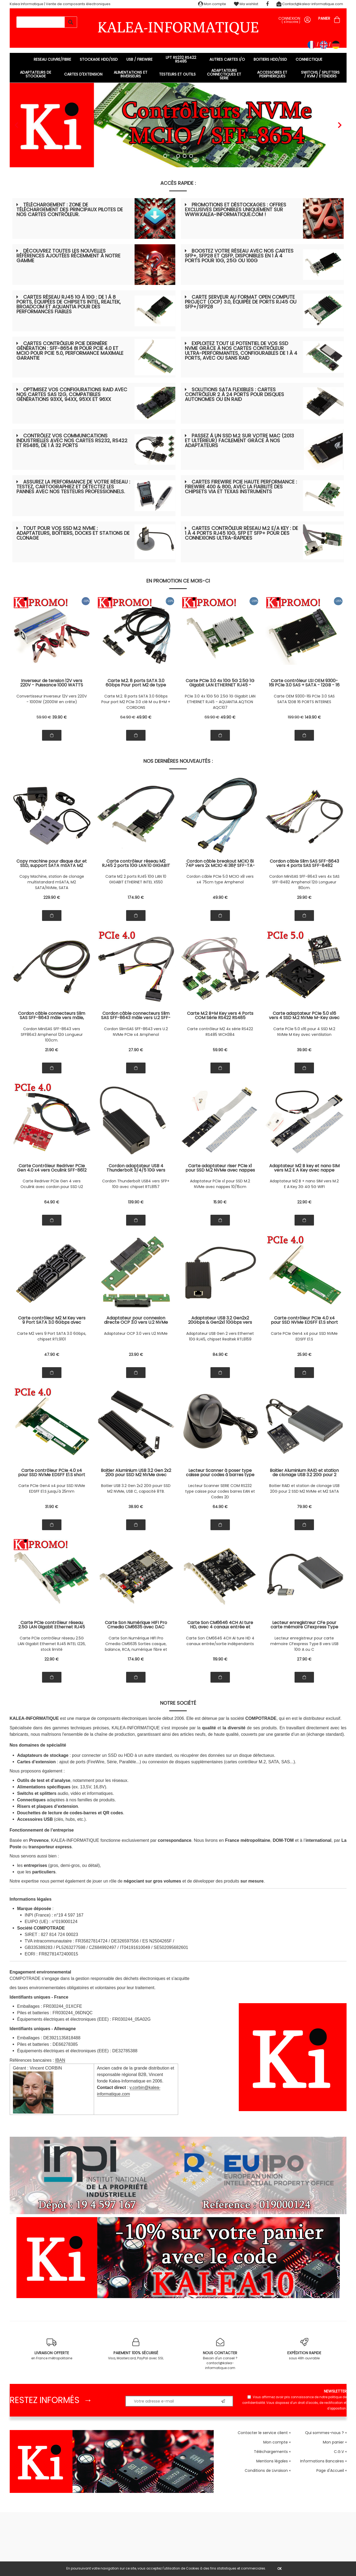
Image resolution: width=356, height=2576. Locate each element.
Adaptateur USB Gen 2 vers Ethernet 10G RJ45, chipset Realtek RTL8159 (220, 1336)
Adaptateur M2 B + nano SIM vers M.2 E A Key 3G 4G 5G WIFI (304, 1183)
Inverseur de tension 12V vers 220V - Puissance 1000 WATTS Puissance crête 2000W (51, 683)
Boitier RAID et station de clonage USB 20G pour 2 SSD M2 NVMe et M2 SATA (304, 1488)
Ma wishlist (246, 3)
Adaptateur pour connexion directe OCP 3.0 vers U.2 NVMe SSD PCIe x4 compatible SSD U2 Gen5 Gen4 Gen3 (136, 1320)
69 (212, 717)
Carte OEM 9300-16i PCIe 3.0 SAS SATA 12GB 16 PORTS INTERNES (304, 699)
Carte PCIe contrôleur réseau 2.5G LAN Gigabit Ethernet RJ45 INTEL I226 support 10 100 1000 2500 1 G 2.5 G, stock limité (51, 1625)
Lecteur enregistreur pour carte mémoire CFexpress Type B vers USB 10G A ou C (304, 1643)
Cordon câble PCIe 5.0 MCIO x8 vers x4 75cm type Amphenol (220, 879)
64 (127, 717)
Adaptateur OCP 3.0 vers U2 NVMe (136, 1333)
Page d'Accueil (330, 2470)
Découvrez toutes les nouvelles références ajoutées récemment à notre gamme (68, 255)
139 (136, 1202)
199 (296, 717)
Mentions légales (272, 2461)
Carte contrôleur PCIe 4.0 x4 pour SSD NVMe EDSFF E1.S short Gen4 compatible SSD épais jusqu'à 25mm (51, 1472)
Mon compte (212, 3)
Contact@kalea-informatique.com (309, 3)
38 (136, 1506)
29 (304, 897)
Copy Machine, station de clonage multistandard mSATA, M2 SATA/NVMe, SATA (51, 882)
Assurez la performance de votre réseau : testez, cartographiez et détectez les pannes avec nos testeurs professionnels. (73, 486)
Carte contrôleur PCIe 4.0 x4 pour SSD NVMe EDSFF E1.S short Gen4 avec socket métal (304, 1320)
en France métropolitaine (52, 2349)
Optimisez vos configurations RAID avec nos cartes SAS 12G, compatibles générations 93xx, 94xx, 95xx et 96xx (71, 394)
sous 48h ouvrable (304, 2349)
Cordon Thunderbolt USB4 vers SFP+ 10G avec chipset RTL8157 (136, 1183)
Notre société (178, 1703)
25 (304, 1354)
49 (143, 717)
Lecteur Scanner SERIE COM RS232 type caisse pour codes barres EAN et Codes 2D (220, 1491)
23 (136, 1354)
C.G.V (339, 2451)
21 (51, 1050)
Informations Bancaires (322, 2461)
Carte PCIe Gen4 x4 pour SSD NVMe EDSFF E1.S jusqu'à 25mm (51, 1488)
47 (51, 1354)
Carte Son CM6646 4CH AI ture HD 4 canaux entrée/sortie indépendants (220, 1640)
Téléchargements (271, 2451)
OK (279, 2568)
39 (59, 717)
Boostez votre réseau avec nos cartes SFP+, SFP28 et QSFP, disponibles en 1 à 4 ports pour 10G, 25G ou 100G (239, 255)
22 (304, 1202)
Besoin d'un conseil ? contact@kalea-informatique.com (220, 2354)
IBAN (60, 2060)
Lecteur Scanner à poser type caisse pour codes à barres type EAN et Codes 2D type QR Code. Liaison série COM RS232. (220, 1472)
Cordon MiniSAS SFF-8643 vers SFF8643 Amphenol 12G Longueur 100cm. (52, 1034)
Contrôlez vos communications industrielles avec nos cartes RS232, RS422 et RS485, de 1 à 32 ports (71, 440)
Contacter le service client (263, 2432)
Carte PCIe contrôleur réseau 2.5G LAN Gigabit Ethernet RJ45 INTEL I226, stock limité (52, 1643)
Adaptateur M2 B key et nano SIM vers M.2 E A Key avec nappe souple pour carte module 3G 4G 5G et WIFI (304, 1168)
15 (220, 1202)
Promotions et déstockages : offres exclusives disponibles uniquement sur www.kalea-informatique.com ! (235, 209)
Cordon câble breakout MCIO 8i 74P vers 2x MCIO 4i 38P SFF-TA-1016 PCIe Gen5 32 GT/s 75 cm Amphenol (220, 863)
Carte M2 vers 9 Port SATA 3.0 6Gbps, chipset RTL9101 (51, 1336)
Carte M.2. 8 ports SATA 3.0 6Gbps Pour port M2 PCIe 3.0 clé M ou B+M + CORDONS (135, 701)
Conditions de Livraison (266, 2470)
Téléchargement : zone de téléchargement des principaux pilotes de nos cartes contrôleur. (69, 209)
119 (220, 1659)
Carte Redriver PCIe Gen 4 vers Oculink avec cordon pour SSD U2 (51, 1183)
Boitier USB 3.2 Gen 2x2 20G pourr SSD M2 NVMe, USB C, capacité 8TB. (136, 1488)
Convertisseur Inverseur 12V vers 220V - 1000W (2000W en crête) (51, 699)
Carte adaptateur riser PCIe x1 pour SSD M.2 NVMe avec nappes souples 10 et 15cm (220, 1168)
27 (136, 1050)
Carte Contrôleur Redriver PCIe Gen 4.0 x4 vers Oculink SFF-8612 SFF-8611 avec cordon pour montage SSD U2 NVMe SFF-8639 (52, 1168)
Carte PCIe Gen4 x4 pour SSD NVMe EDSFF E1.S (304, 1336)
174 (136, 897)
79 (304, 1506)
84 (220, 1354)
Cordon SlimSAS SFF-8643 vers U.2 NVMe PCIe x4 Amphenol (136, 1031)
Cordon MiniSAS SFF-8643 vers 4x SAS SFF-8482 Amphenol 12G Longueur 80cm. (304, 882)
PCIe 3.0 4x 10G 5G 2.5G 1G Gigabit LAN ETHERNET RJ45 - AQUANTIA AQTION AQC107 (220, 701)
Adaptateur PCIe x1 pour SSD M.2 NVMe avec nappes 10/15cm (220, 1183)
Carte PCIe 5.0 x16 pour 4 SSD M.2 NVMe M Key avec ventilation (304, 1031)
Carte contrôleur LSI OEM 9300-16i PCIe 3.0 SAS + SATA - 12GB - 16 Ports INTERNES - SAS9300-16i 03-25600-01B (304, 683)
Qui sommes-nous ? (324, 2432)
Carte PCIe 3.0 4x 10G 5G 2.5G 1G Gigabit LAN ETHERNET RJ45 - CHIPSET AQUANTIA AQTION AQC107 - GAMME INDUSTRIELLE (220, 683)
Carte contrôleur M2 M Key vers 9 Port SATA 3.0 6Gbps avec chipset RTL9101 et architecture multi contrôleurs (51, 1320)
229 (51, 897)
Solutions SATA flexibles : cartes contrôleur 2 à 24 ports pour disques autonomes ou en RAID (234, 394)
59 (44, 717)
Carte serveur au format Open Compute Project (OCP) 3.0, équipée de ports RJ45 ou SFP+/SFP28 (240, 301)
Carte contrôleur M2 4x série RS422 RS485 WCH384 (220, 1031)
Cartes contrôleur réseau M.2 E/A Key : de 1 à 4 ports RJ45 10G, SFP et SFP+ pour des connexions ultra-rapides (241, 533)
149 (313, 717)
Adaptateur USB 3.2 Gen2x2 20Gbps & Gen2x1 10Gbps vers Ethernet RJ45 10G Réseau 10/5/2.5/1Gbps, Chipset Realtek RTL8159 (220, 1320)
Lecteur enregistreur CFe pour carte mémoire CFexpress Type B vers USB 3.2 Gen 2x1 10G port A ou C (304, 1625)
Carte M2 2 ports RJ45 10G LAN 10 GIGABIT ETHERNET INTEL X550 (135, 879)
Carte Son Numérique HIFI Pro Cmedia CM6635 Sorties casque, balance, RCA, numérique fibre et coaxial (136, 1643)
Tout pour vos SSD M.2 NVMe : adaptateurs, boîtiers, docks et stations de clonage (73, 533)
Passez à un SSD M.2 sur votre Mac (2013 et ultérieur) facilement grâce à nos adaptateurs (239, 440)
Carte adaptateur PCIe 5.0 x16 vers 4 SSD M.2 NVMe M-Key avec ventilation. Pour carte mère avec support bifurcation (304, 1015)
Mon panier (333, 2442)
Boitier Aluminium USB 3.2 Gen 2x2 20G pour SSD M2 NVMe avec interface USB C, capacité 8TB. (136, 1472)
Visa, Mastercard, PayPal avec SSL (136, 2349)
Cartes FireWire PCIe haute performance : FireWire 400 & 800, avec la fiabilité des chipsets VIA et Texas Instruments (241, 486)
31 (51, 1506)
